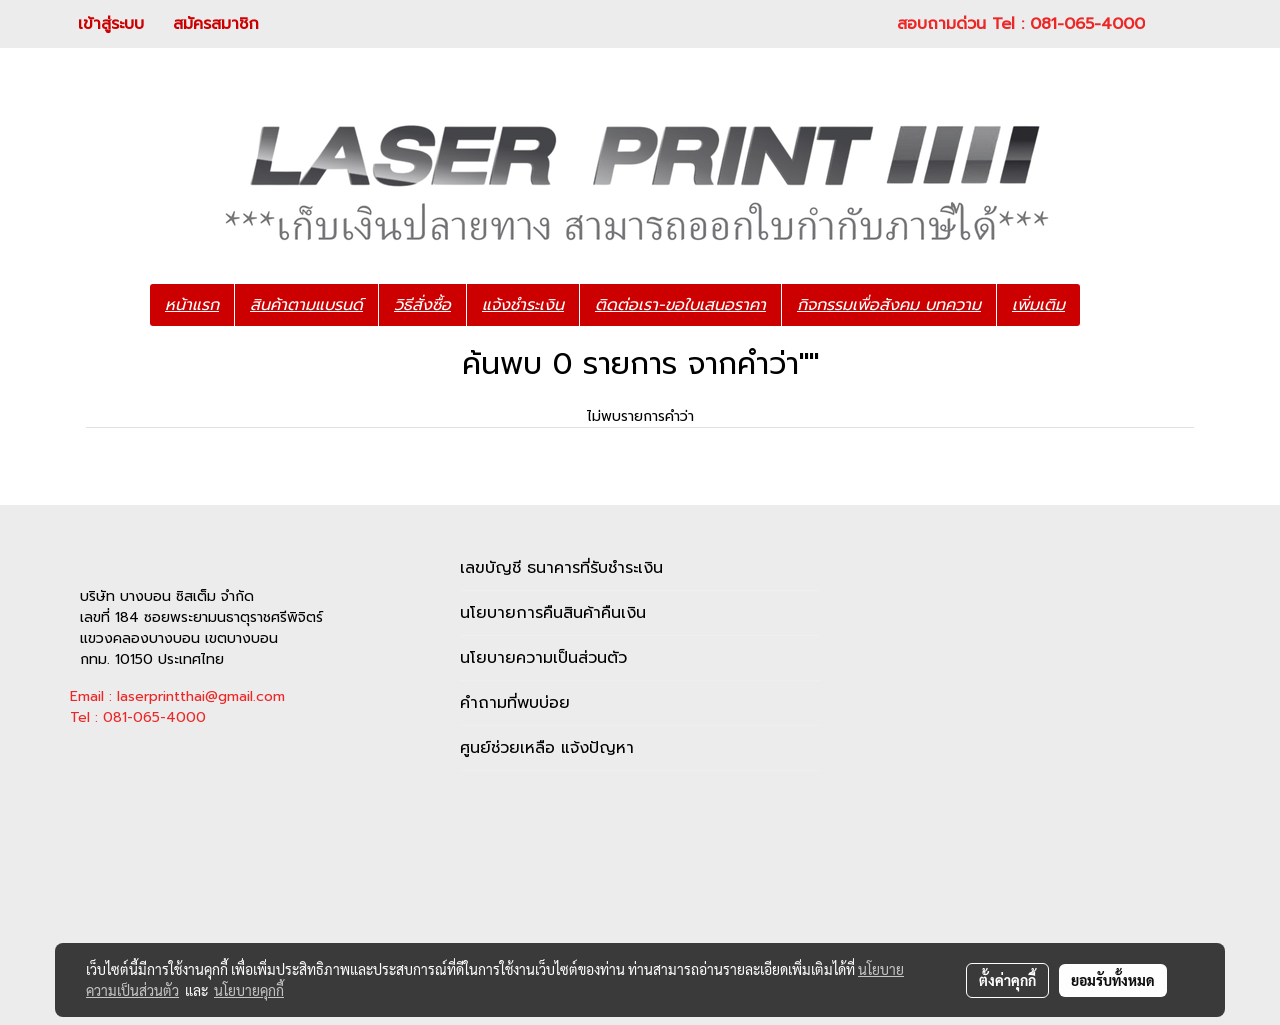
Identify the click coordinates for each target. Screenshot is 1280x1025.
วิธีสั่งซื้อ (422, 305)
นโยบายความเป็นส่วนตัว (543, 658)
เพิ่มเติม (1038, 305)
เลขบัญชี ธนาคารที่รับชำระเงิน (561, 568)
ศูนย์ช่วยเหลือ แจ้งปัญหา (547, 748)
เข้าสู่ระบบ (111, 24)
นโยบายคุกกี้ (249, 990)
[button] (1110, 305)
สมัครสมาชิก (216, 24)
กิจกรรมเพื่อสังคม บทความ (889, 305)
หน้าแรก (192, 305)
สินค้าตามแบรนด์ (306, 305)
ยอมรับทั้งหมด (1113, 980)
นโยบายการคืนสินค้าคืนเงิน (553, 613)
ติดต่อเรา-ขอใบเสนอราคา (680, 305)
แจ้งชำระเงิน (523, 305)
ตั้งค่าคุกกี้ (1007, 980)
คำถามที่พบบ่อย (515, 703)
